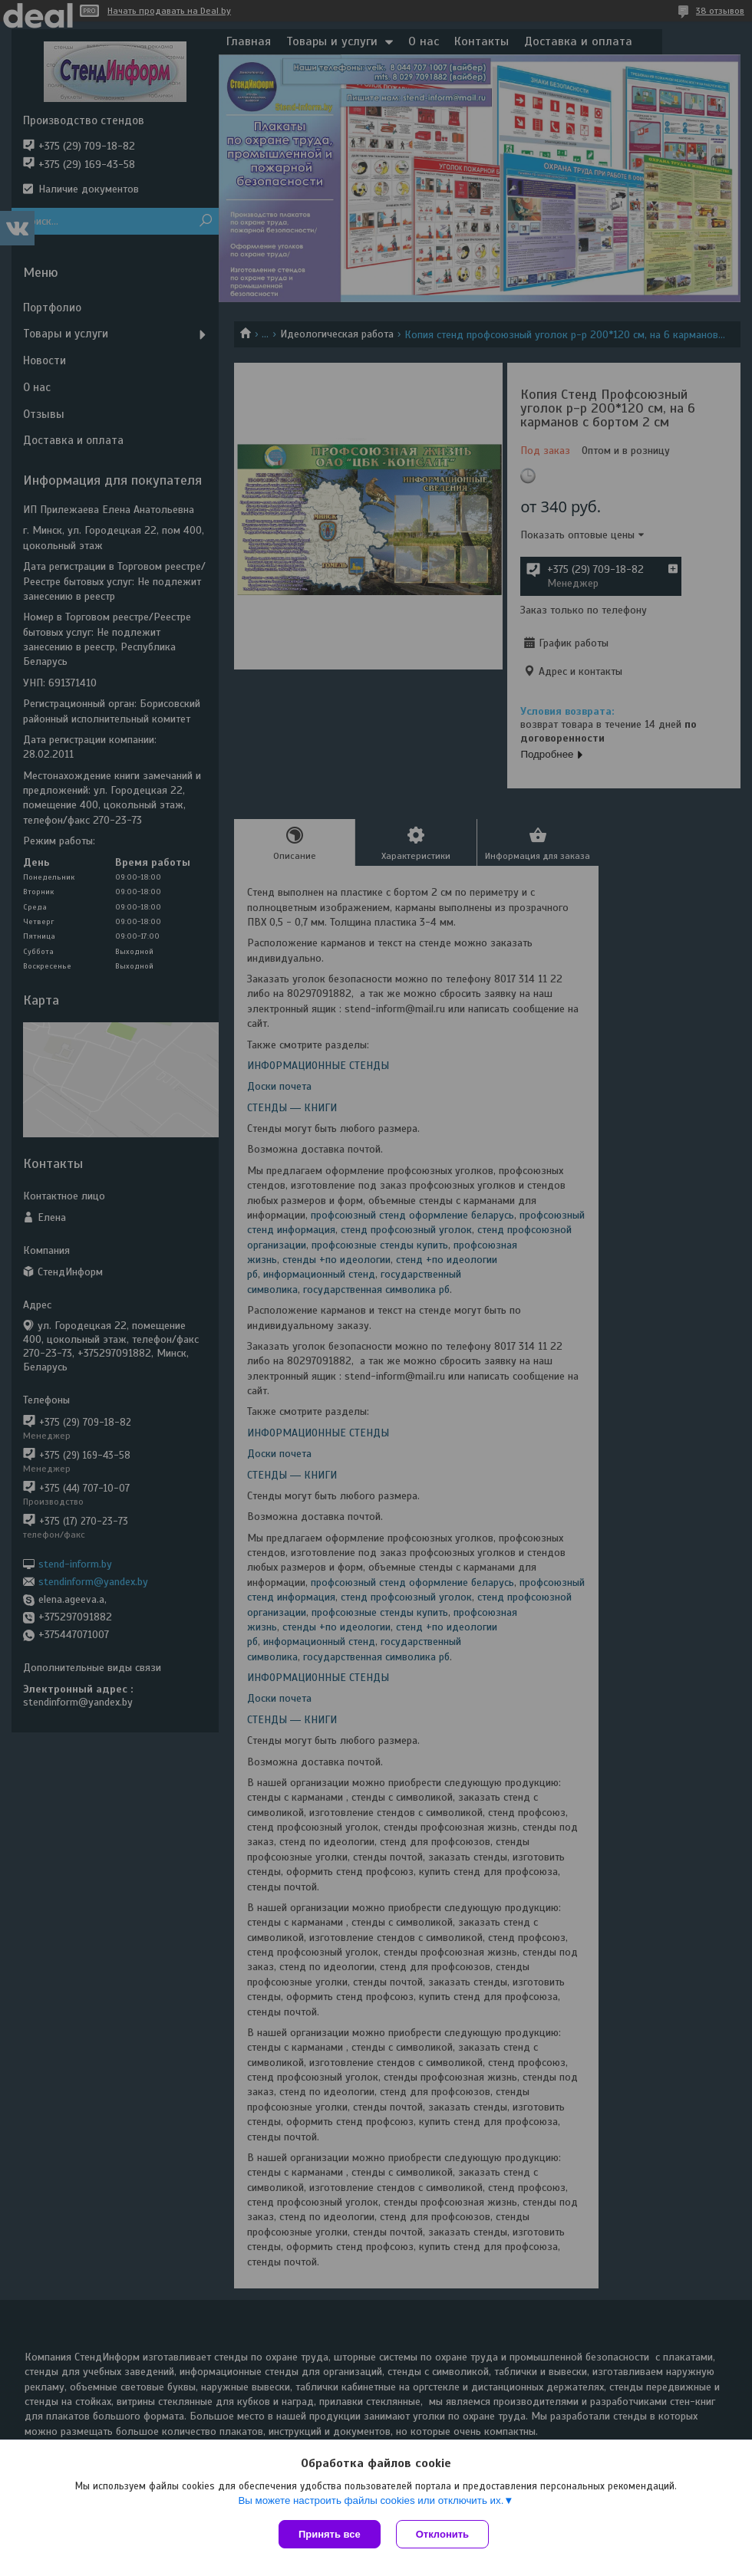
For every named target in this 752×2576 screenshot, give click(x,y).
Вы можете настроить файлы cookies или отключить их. (370, 2500)
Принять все (329, 2534)
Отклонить (442, 2534)
